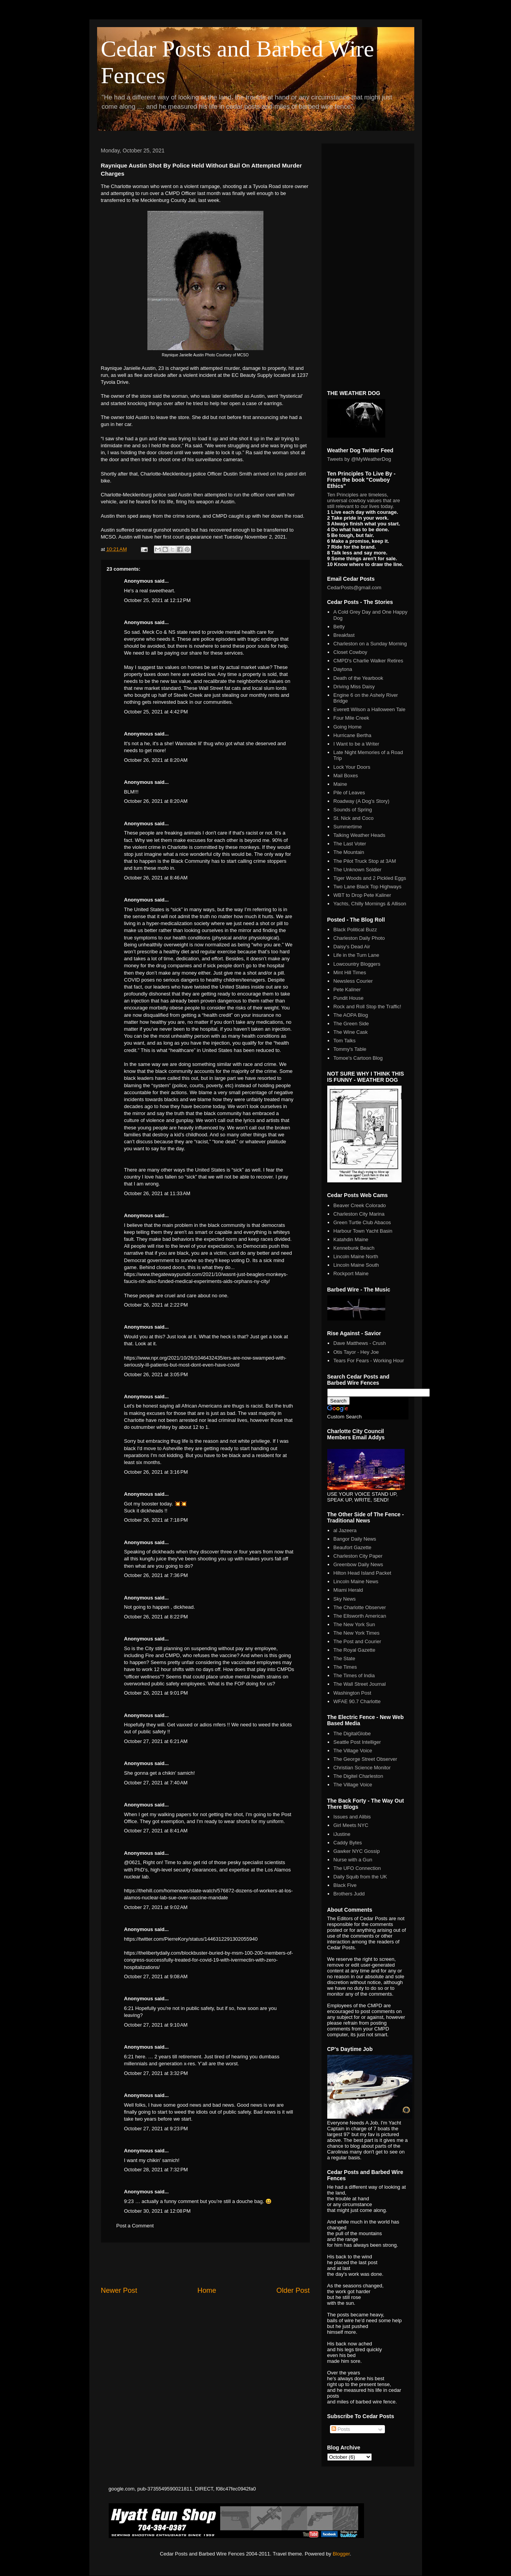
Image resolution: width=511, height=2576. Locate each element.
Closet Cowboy (350, 652)
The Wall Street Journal (359, 1684)
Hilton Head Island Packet (362, 1573)
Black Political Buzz (355, 929)
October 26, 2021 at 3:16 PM (156, 1472)
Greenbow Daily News (358, 1564)
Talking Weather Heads (359, 835)
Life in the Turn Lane (356, 955)
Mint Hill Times (349, 972)
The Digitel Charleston (358, 1776)
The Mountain (348, 852)
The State (344, 1658)
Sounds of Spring (352, 809)
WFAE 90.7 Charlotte (357, 1701)
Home (206, 2290)
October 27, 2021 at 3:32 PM (156, 2073)
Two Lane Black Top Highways (367, 886)
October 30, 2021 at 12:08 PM (157, 2211)
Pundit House (348, 998)
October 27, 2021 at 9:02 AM (156, 1907)
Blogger (341, 2554)
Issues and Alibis (352, 1817)
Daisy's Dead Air (351, 946)
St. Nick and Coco (353, 818)
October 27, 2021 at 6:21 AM (156, 1741)
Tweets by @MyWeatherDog (359, 459)
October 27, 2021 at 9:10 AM (156, 2025)
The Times (345, 1667)
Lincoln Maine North (355, 1256)
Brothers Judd (349, 1894)
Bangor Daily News (354, 1539)
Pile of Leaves (349, 792)
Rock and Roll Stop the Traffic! (367, 1006)
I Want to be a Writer (356, 744)
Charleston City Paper (358, 1556)
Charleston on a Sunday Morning (370, 644)
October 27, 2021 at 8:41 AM (156, 1831)
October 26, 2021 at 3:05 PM (156, 1374)
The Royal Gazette (354, 1650)
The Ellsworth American (359, 1616)
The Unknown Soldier (357, 869)
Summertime (347, 827)
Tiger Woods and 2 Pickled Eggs (369, 878)
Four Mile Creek (351, 718)
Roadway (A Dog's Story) (361, 801)
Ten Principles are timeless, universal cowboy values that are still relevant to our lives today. (363, 500)
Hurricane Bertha (352, 735)
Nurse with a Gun (352, 1860)
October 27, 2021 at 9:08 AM (156, 1976)
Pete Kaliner (347, 989)
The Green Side (351, 1023)
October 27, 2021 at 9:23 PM (156, 2128)
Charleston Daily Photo (359, 938)
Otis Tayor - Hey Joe (356, 1352)
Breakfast (344, 635)
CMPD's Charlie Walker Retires (368, 661)
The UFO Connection (357, 1868)
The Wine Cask (350, 1032)
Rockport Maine (351, 1273)
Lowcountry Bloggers (356, 964)
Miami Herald (348, 1590)
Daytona (342, 669)
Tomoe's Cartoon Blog (358, 1058)
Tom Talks (344, 1040)
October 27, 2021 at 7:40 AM (156, 1783)
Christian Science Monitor (362, 1767)
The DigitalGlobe (352, 1733)
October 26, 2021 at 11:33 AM (157, 1193)
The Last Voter (349, 844)
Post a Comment (135, 2226)
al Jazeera (345, 1530)
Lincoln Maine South (356, 1265)
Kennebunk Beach (353, 1248)
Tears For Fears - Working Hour (368, 1360)
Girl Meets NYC (350, 1825)
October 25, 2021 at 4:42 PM (156, 712)
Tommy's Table (349, 1049)
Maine (340, 784)
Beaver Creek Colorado (359, 1205)
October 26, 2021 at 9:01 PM (156, 1693)
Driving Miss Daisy (354, 686)
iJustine (341, 1834)
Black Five (345, 1885)
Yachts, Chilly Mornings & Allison (369, 904)
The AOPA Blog (350, 1015)
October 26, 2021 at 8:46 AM (156, 878)
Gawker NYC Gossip (356, 1851)
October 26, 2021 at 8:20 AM (156, 760)
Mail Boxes (345, 775)
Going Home (347, 727)
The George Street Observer (365, 1759)
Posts (341, 2429)
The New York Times (356, 1633)
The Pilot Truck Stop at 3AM (364, 861)
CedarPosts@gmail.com (354, 587)
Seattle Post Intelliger (357, 1742)
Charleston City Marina (359, 1214)
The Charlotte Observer (359, 1607)
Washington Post (352, 1693)
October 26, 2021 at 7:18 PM (156, 1520)
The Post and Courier (357, 1641)
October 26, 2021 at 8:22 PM (156, 1617)
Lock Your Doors (351, 767)
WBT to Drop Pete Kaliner (362, 895)
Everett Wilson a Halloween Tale (369, 709)
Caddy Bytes (347, 1843)
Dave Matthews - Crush (359, 1343)
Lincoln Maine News (355, 1581)
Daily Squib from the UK (360, 1877)
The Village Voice (352, 1750)
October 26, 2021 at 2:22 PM (156, 1305)
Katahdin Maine (350, 1239)
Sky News (344, 1599)
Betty (339, 626)
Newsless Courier (353, 981)
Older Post (293, 2290)
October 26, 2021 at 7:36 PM (156, 1575)
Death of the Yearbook (358, 678)
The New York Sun (354, 1624)
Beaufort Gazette (352, 1547)
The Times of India (354, 1675)
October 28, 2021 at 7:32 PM (156, 2169)
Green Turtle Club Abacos (362, 1222)
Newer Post (119, 2290)
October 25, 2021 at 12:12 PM (157, 600)
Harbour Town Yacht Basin (362, 1231)
